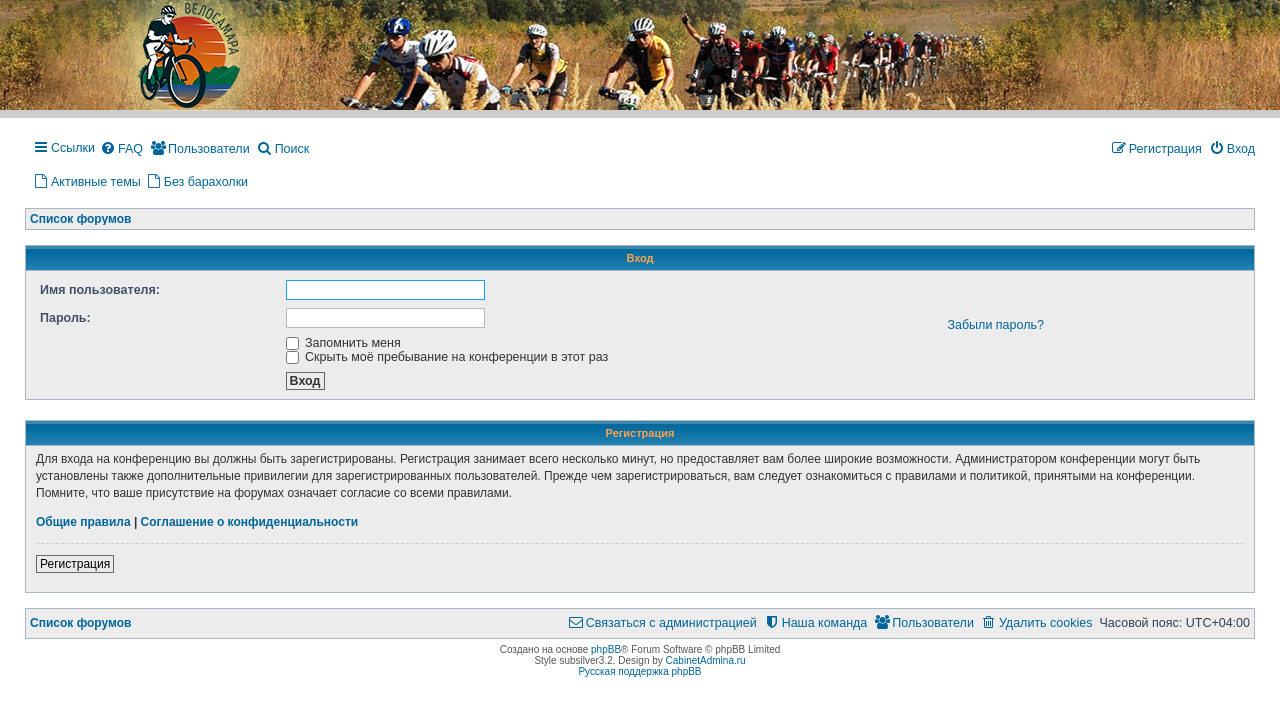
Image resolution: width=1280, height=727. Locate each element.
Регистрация (75, 564)
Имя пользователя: (100, 290)
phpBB (606, 649)
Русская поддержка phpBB (639, 671)
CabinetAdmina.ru (706, 660)
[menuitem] (121, 150)
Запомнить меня (343, 343)
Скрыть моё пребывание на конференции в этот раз (447, 357)
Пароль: (65, 318)
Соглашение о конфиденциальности (250, 522)
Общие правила (83, 522)
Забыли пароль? (995, 325)
